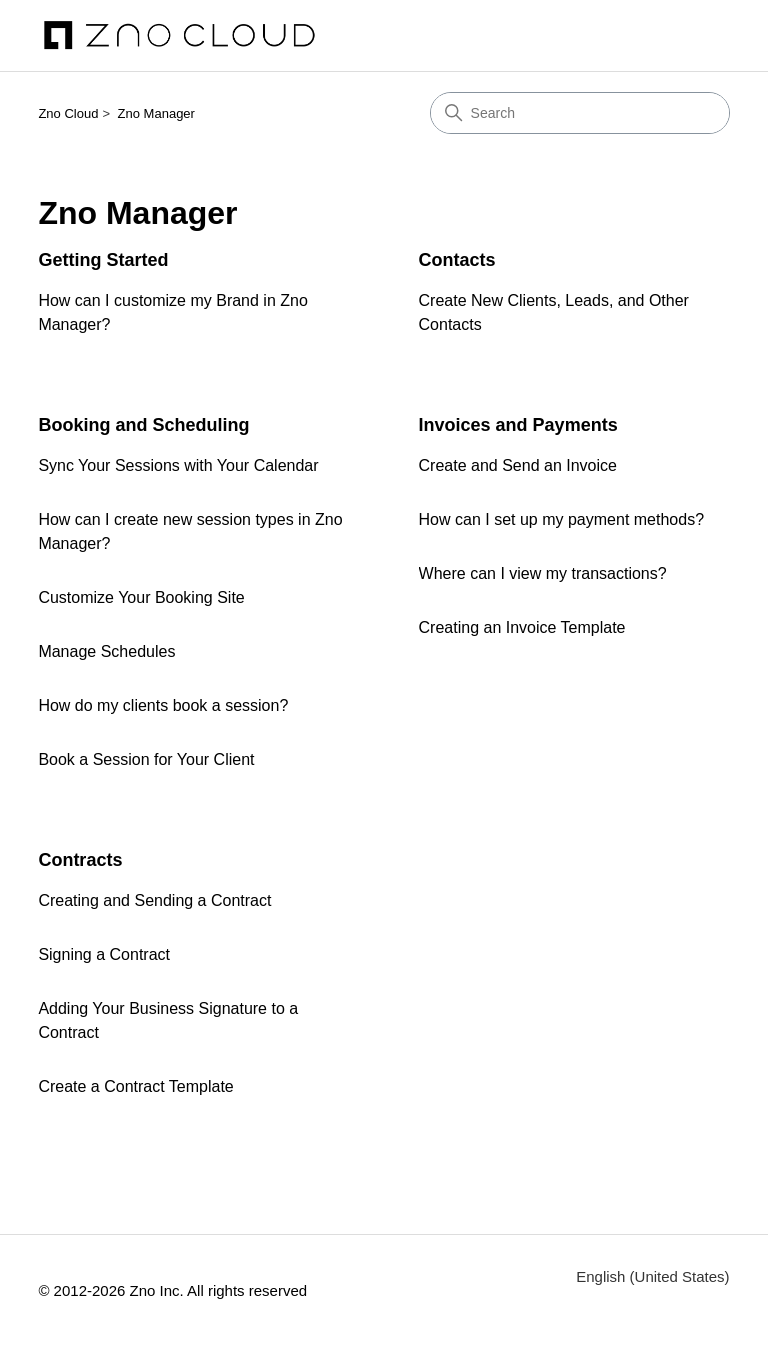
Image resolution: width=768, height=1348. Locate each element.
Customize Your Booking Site (141, 597)
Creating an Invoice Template (522, 627)
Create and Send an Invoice (518, 465)
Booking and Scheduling (143, 425)
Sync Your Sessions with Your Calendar (178, 465)
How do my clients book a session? (163, 705)
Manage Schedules (106, 651)
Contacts (457, 260)
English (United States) (652, 1276)
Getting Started (103, 260)
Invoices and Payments (518, 425)
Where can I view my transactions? (543, 573)
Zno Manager (156, 113)
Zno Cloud (68, 113)
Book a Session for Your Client (146, 759)
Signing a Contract (104, 954)
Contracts (80, 860)
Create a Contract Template (135, 1086)
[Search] (580, 113)
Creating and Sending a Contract (154, 900)
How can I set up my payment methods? (561, 519)
